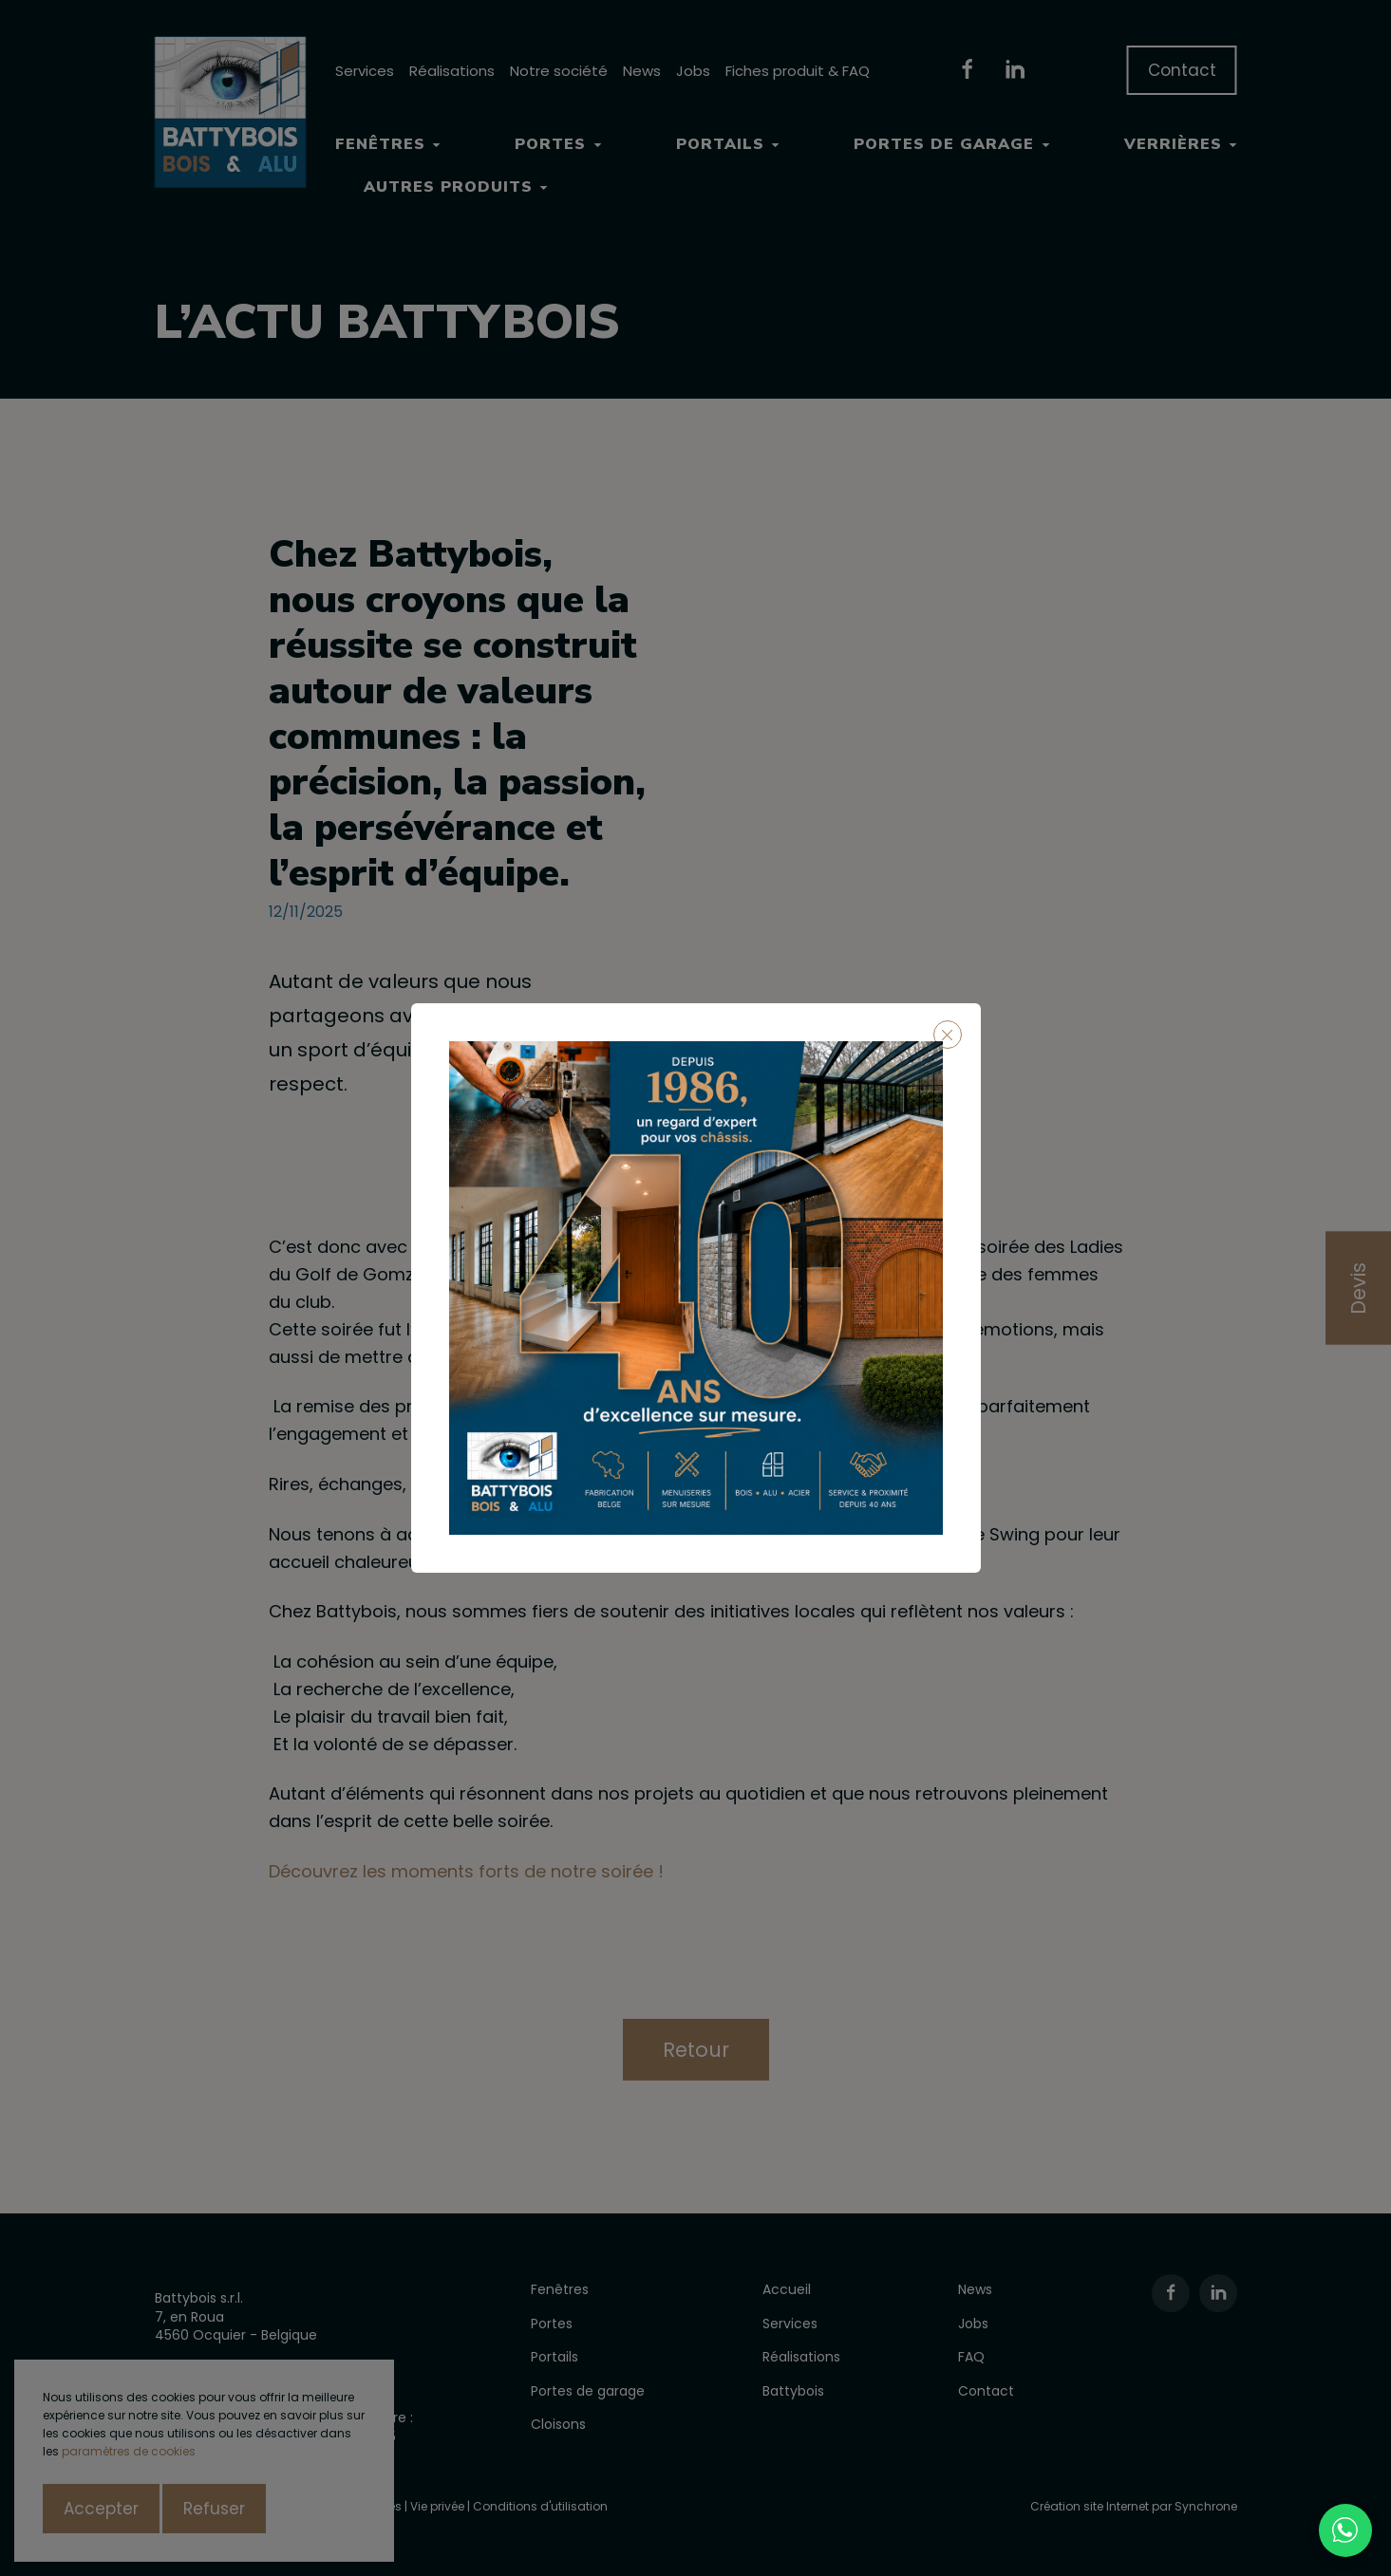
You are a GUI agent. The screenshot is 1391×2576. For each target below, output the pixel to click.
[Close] (947, 1034)
